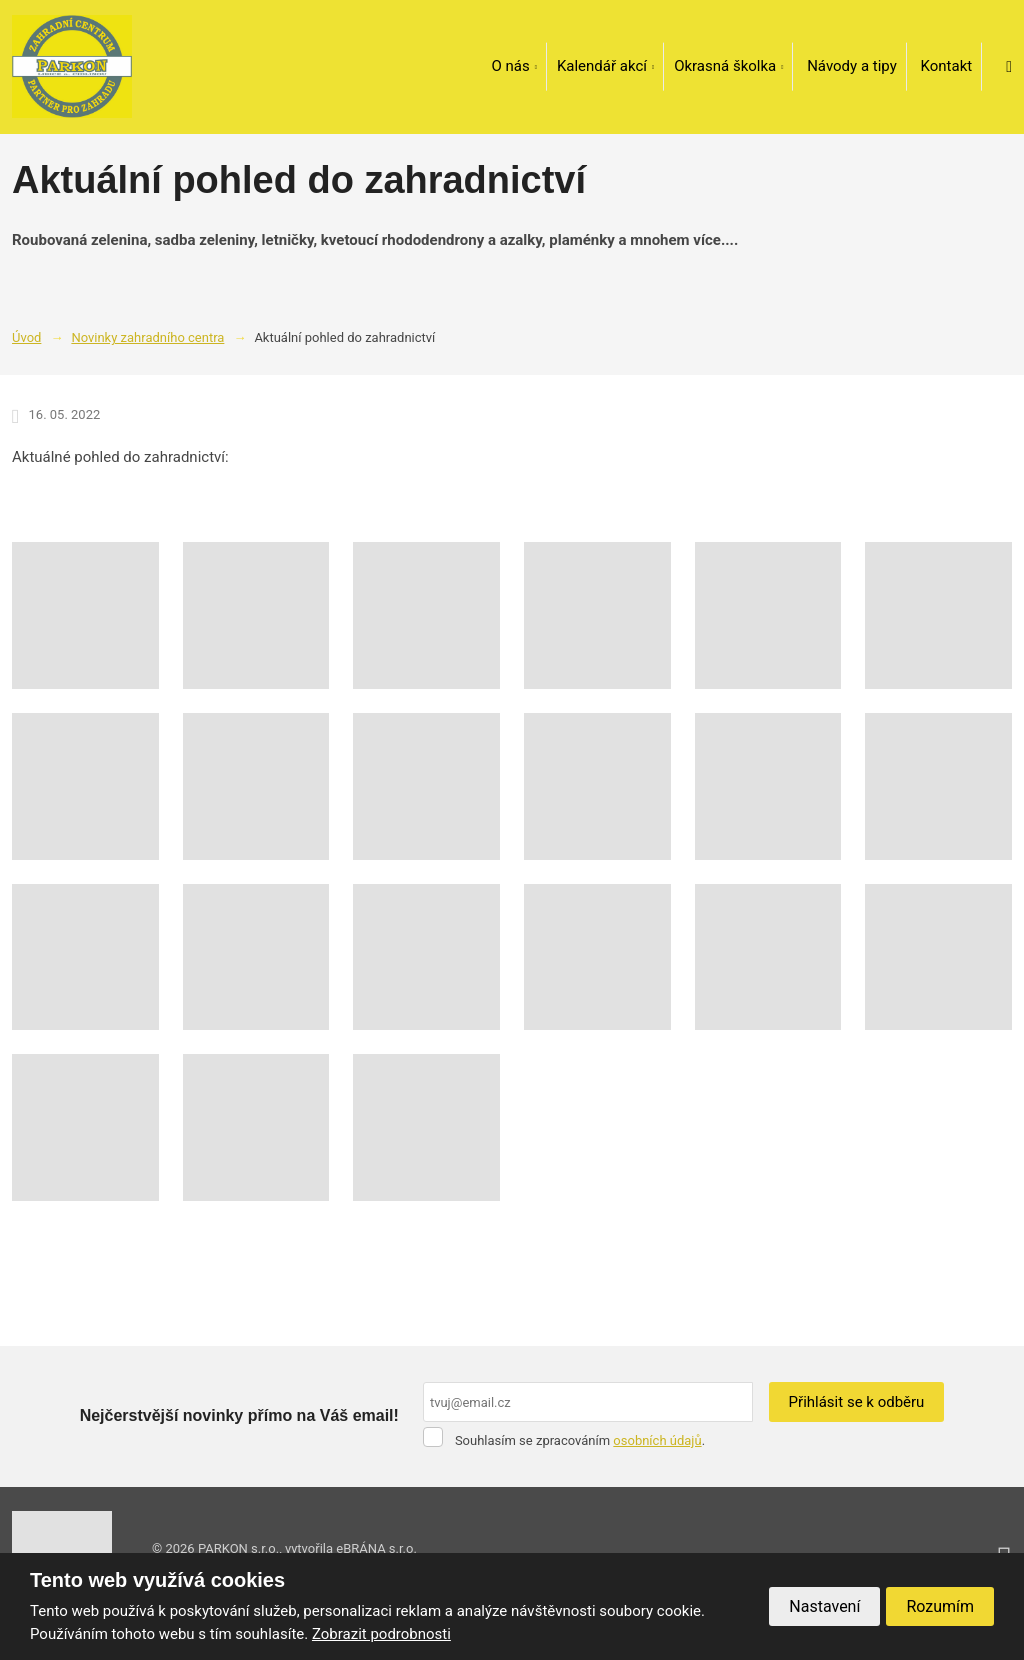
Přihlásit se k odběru (857, 1402)
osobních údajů (657, 1440)
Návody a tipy (852, 66)
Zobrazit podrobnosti (381, 1634)
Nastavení (824, 1606)
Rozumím (940, 1606)
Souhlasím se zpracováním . (580, 1440)
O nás (510, 66)
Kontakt (947, 66)
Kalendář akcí (602, 66)
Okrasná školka (725, 66)
